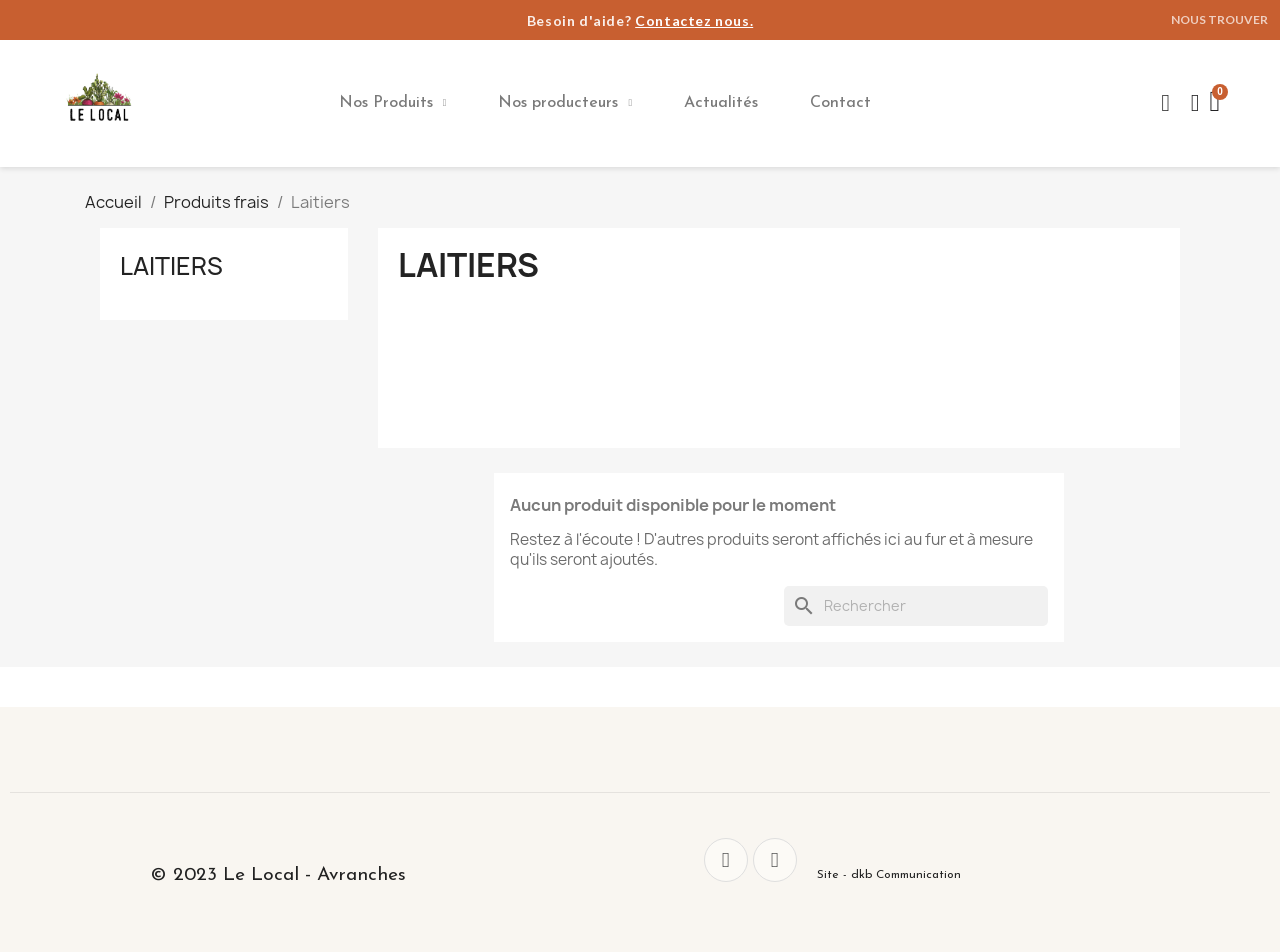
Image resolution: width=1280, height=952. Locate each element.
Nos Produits (393, 103)
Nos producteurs (565, 103)
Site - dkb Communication (889, 875)
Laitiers (171, 266)
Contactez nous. (694, 20)
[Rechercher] (916, 606)
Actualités (721, 103)
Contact (840, 103)
